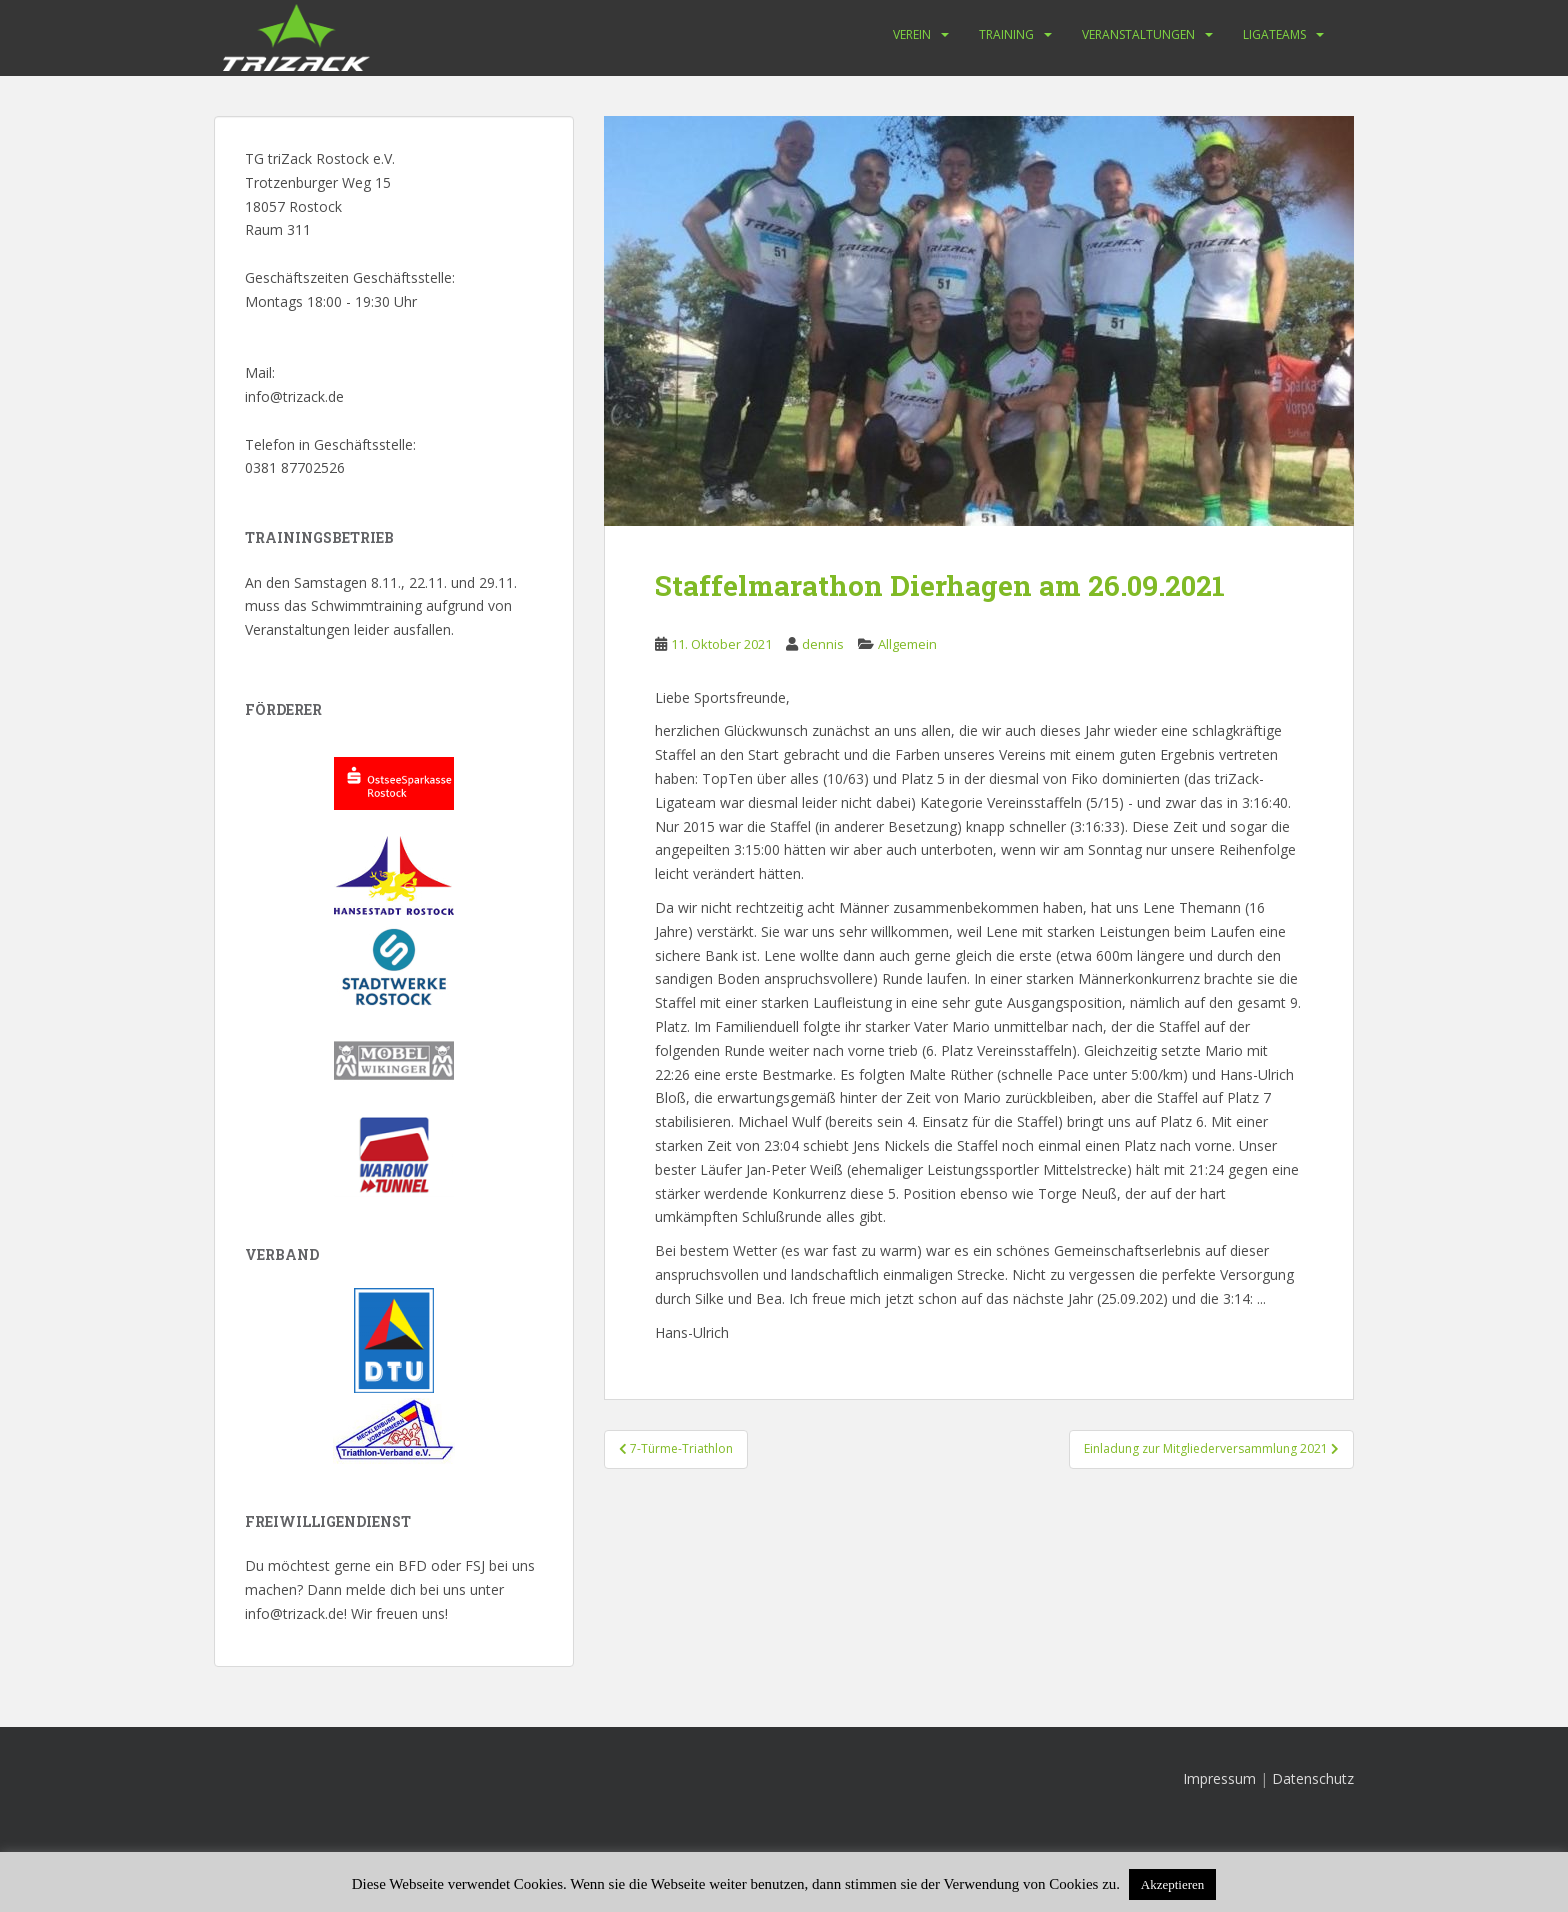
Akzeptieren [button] (1173, 1884)
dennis (823, 644)
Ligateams (1274, 34)
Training (1006, 34)
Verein (912, 34)
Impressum (1219, 1778)
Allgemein (907, 644)
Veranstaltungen (1138, 34)
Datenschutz (1313, 1778)
